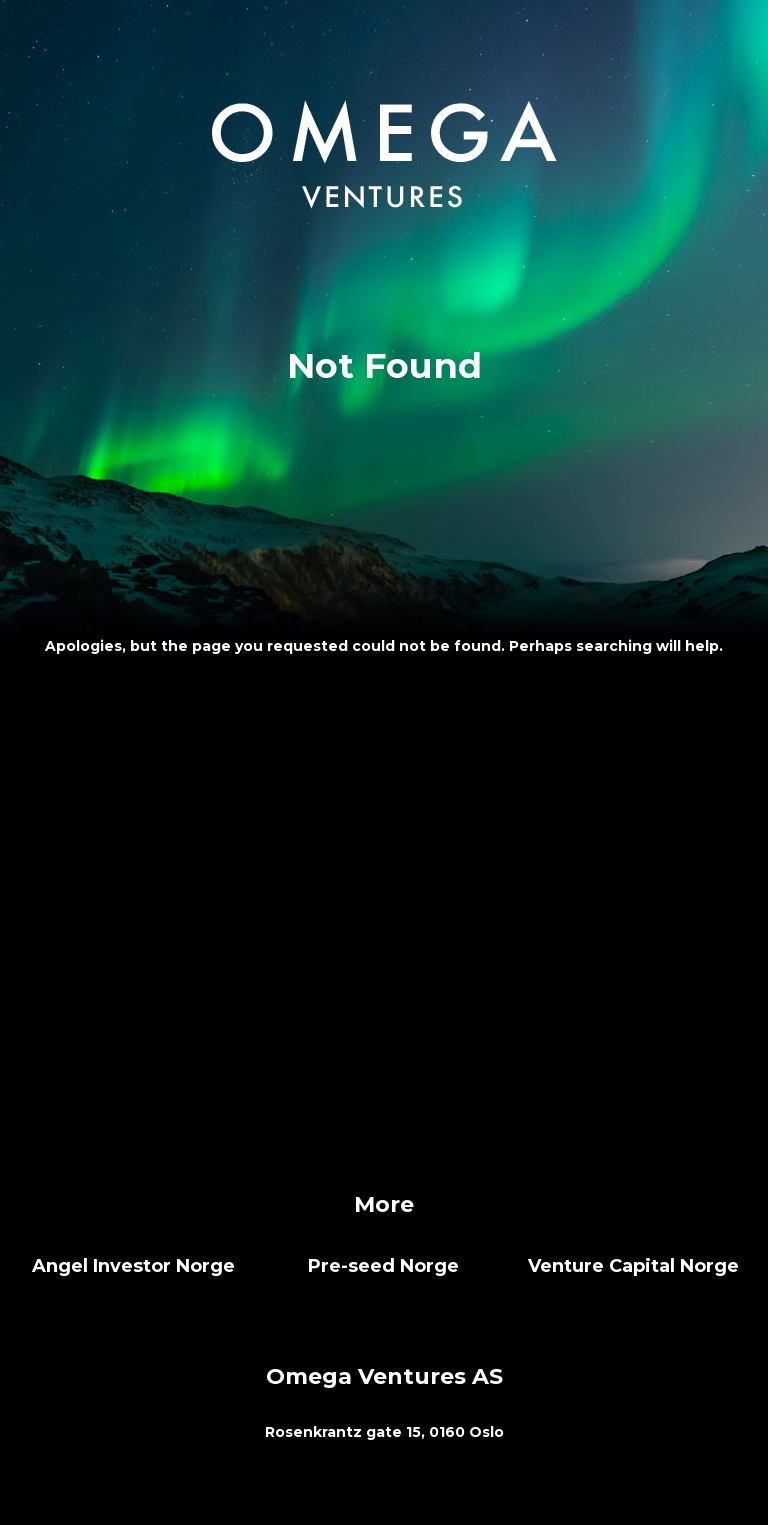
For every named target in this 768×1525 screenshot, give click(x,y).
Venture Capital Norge (633, 1266)
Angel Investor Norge (133, 1266)
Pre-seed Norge (383, 1266)
